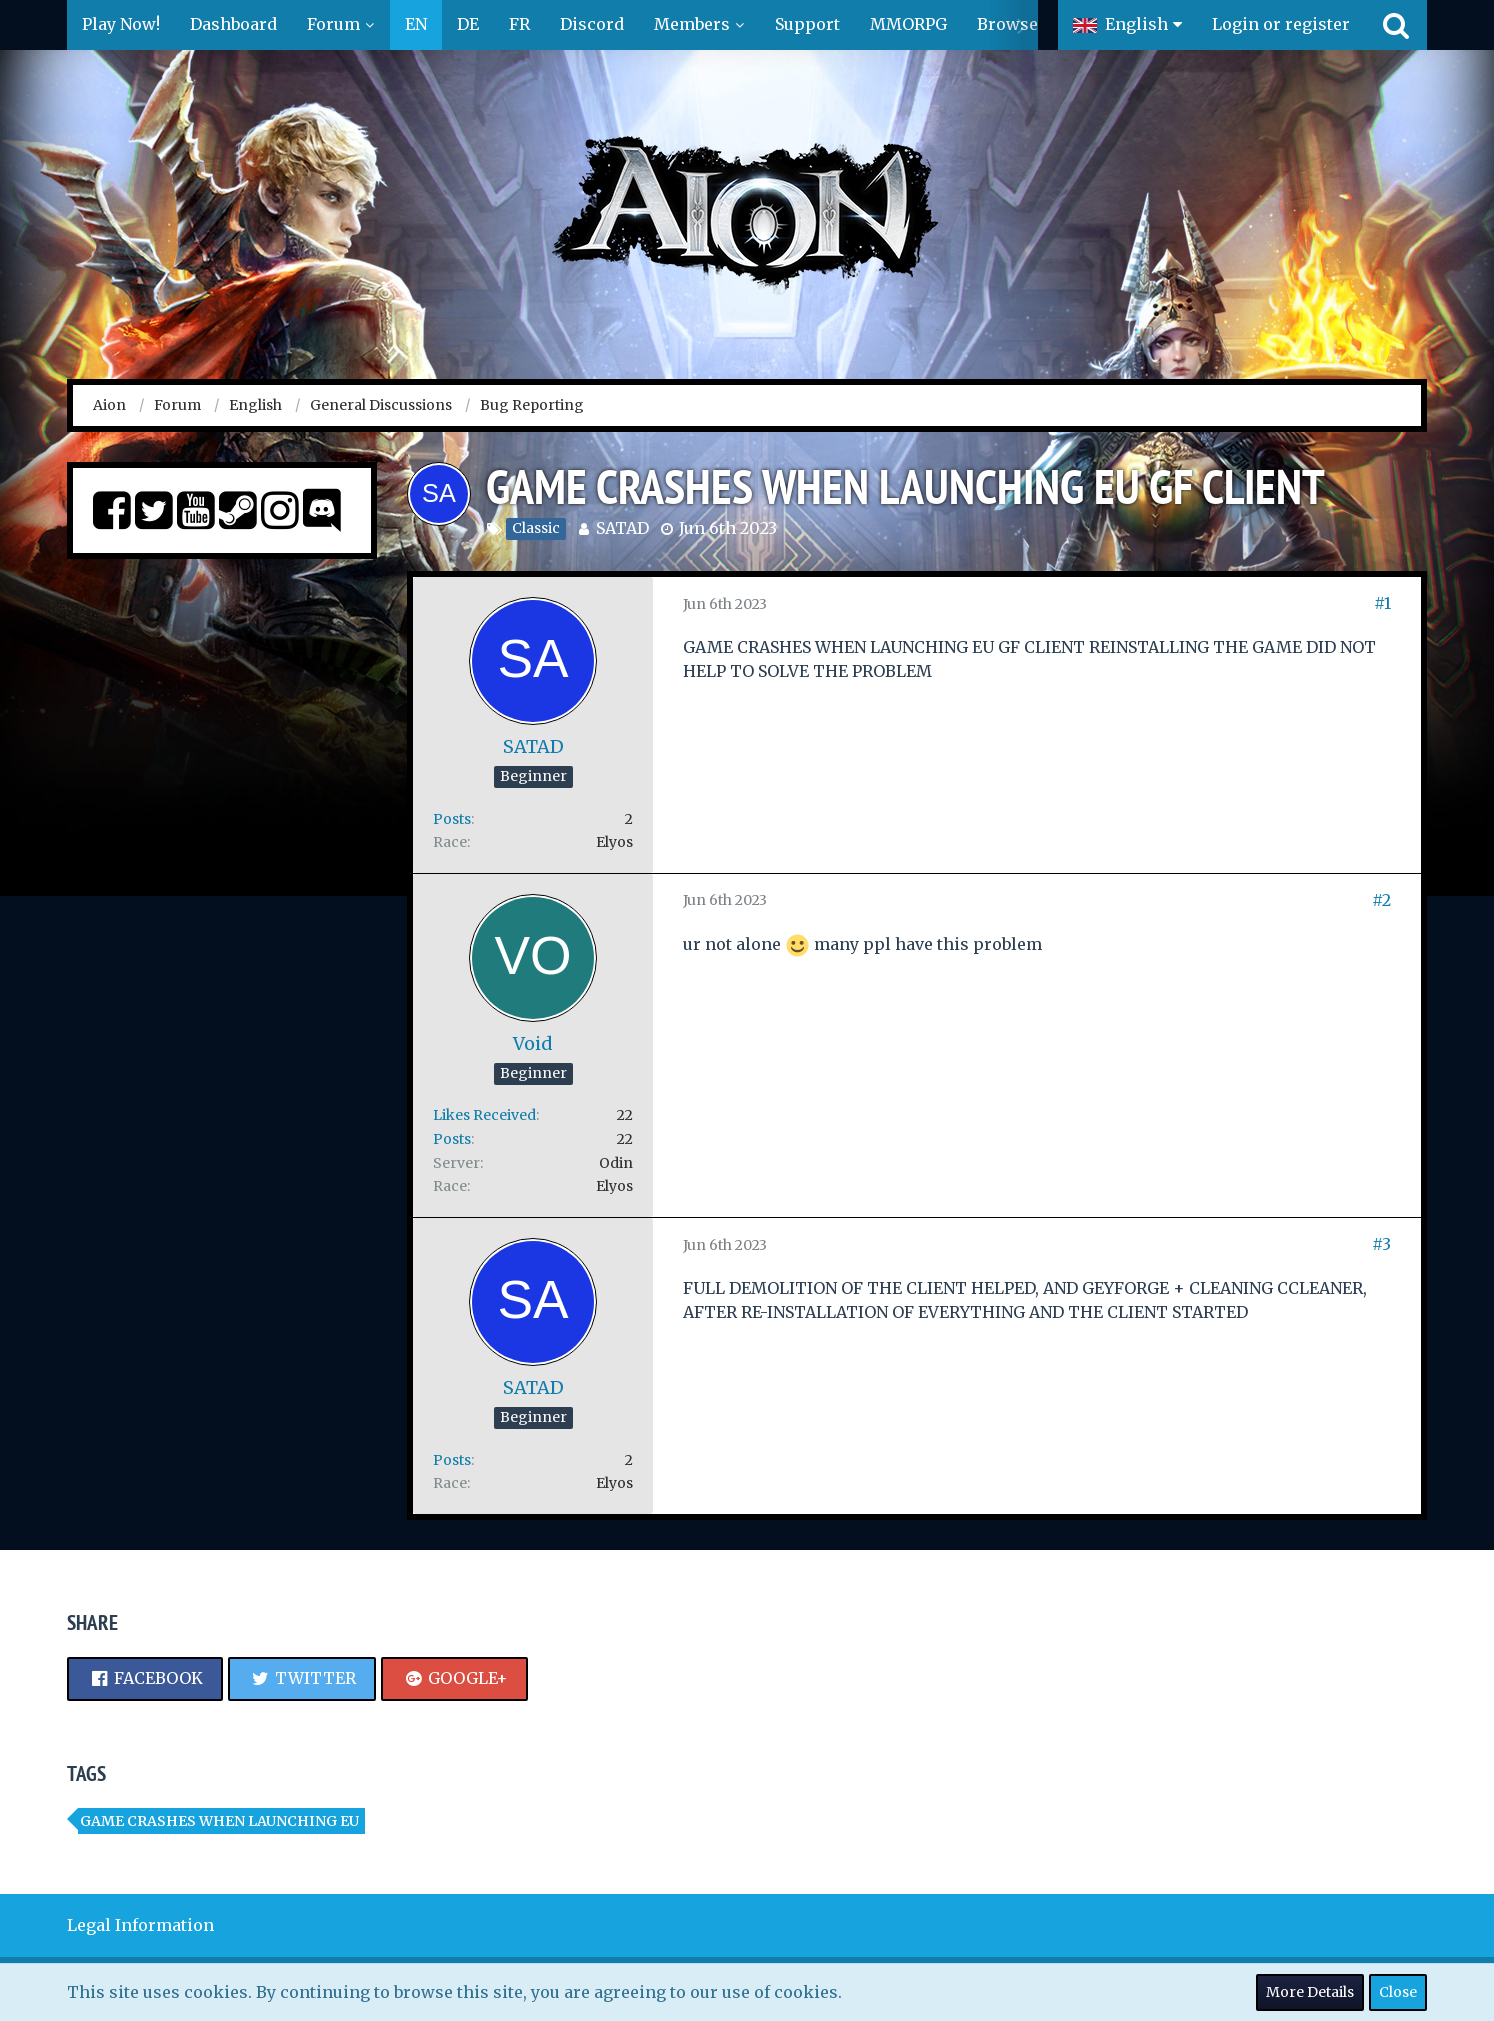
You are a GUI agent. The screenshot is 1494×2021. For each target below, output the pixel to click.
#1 (1382, 603)
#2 (1381, 900)
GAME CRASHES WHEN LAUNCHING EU (219, 1821)
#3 (1381, 1244)
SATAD (622, 528)
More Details (1310, 1992)
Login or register (1281, 24)
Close (1398, 1992)
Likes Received (484, 1115)
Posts (452, 819)
